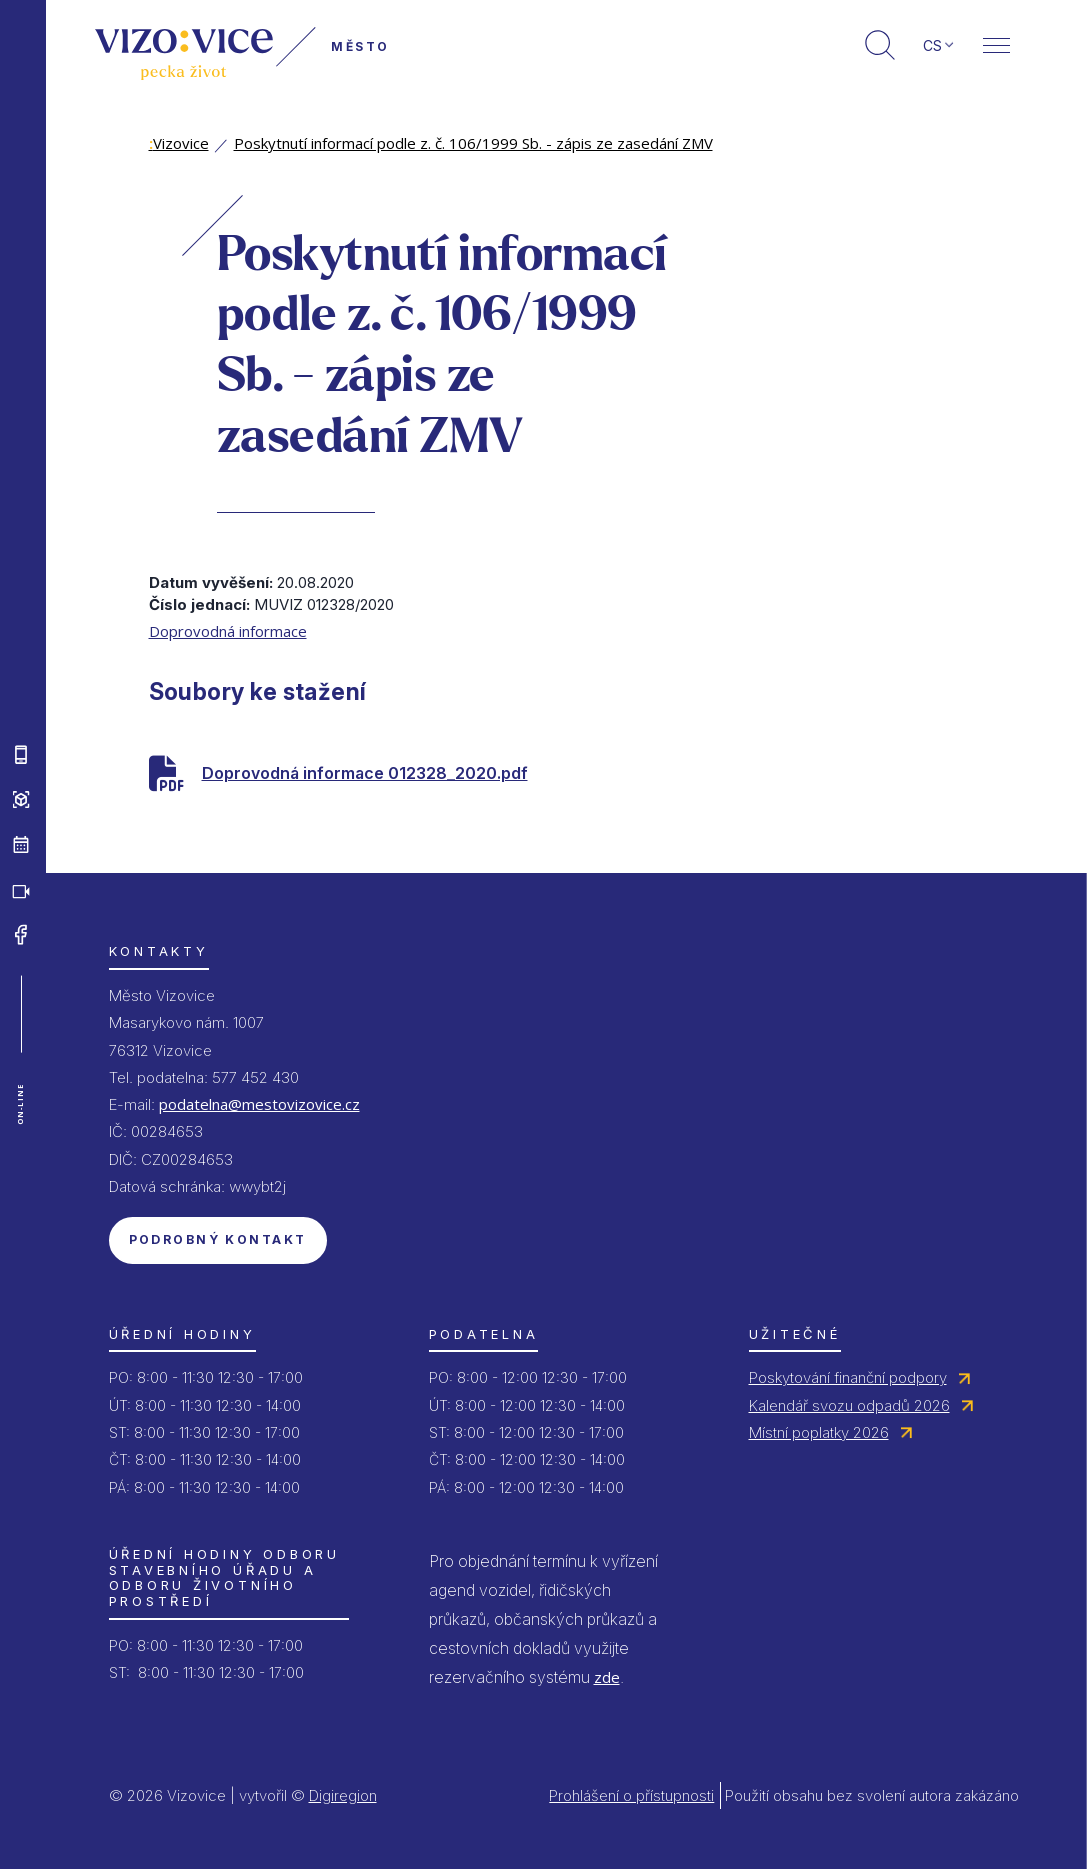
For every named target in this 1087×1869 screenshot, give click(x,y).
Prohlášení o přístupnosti (631, 1795)
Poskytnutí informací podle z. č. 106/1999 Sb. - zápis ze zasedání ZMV (473, 143)
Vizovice (179, 143)
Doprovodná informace (228, 631)
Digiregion (343, 1795)
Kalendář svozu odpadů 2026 (849, 1405)
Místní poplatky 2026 (819, 1432)
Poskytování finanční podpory (848, 1377)
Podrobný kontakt (218, 1239)
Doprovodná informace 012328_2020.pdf (365, 773)
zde (607, 1677)
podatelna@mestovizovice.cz (259, 1104)
